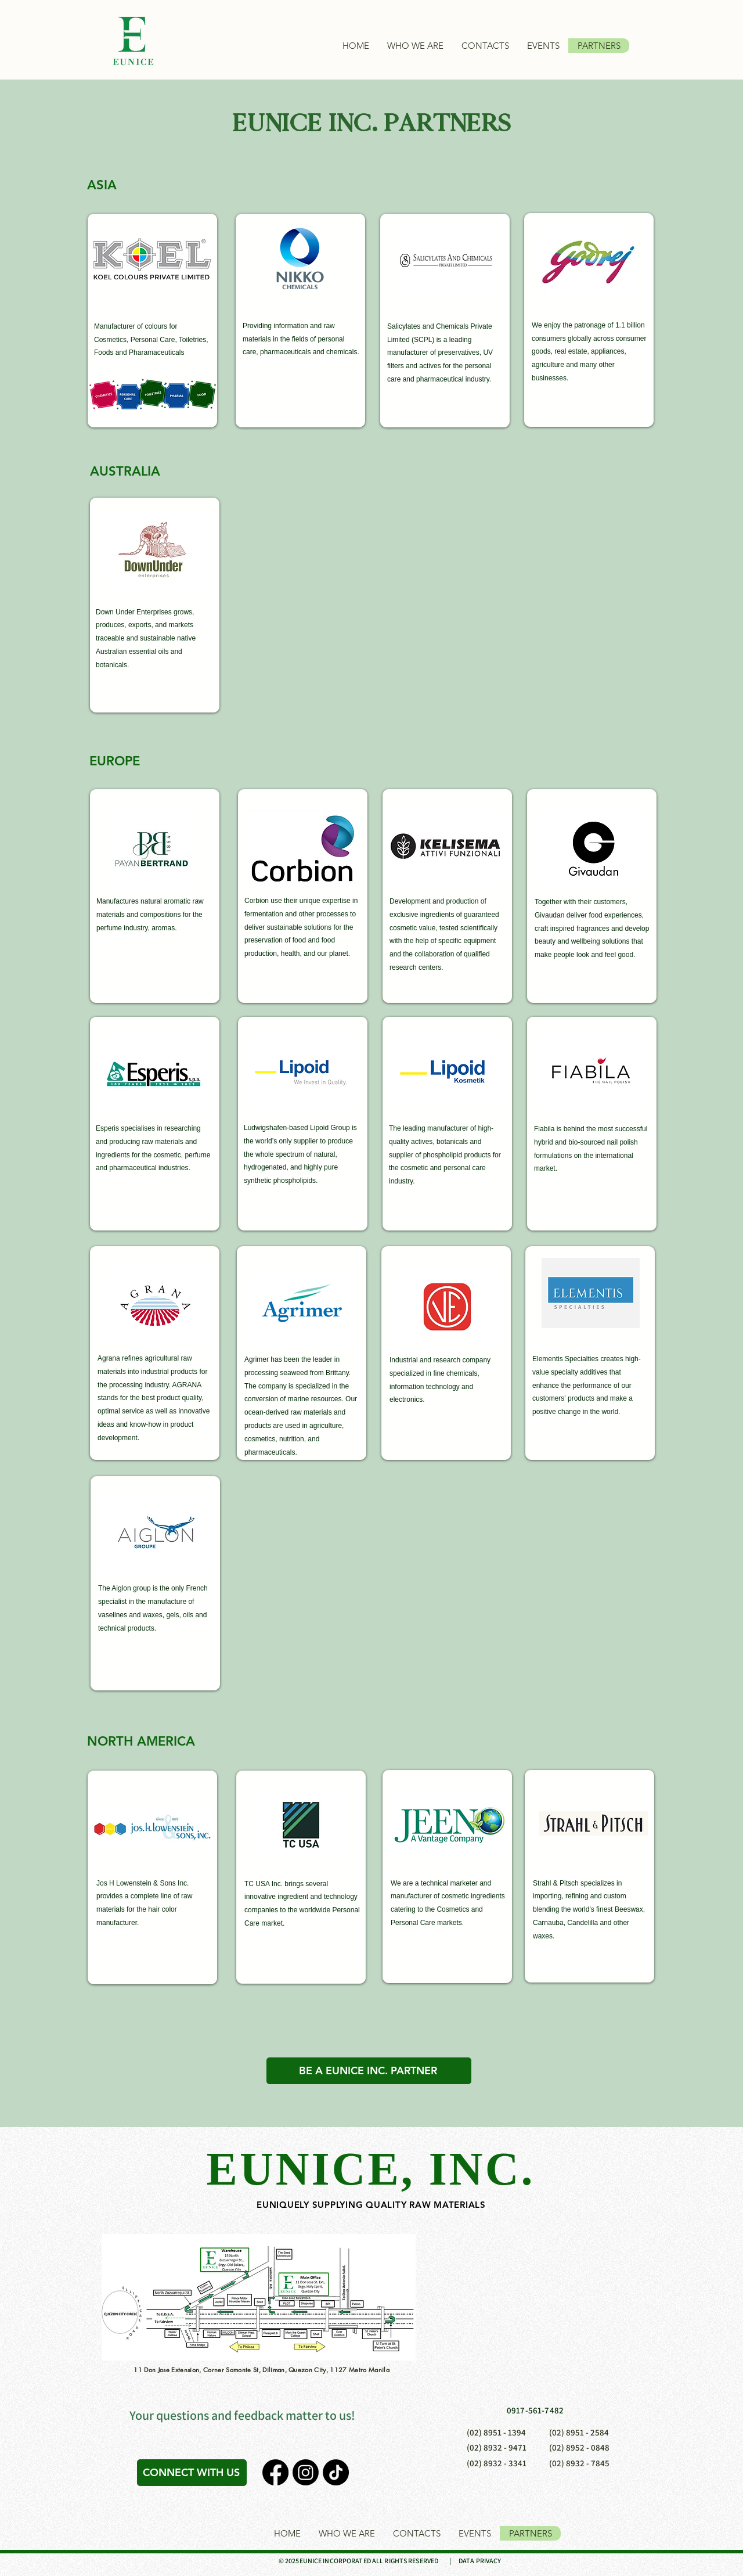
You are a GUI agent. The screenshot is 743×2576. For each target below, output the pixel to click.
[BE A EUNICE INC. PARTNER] (368, 2070)
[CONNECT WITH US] (192, 2472)
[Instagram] (306, 2472)
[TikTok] (336, 2472)
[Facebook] (275, 2472)
